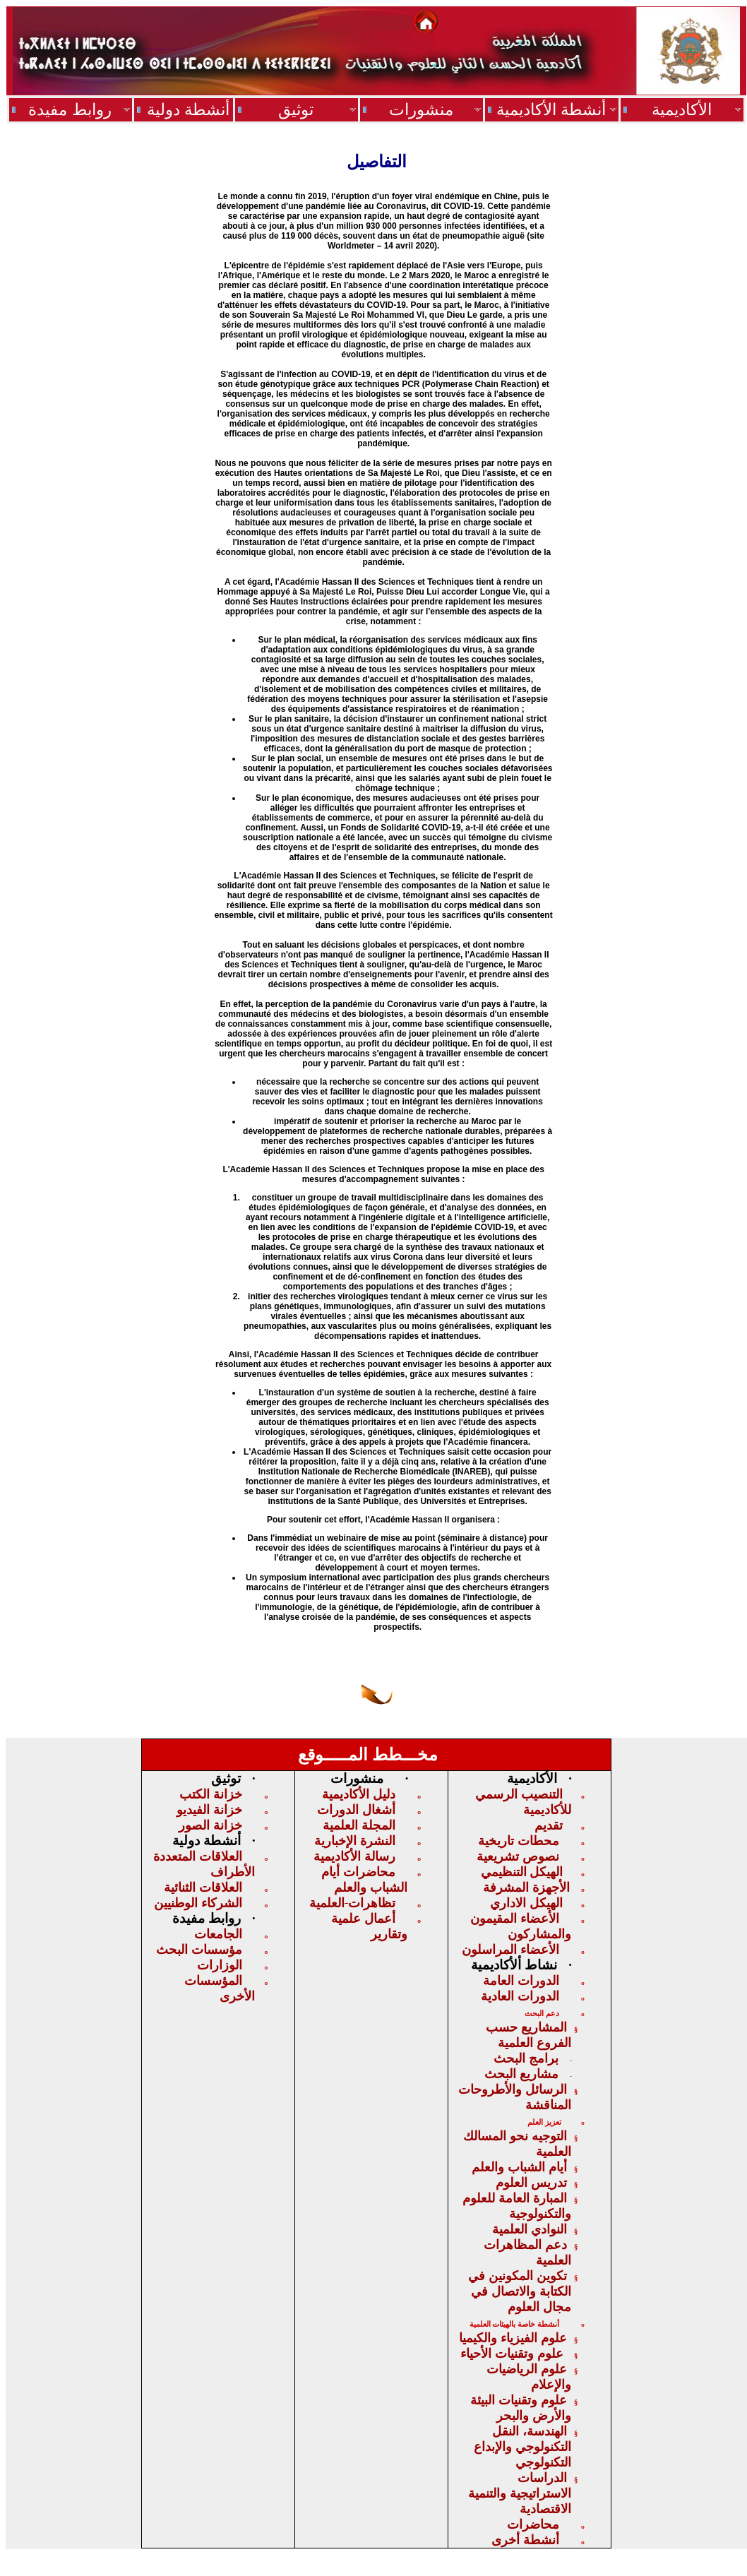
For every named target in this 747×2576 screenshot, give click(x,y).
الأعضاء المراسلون (510, 1950)
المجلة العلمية (359, 1825)
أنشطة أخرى (525, 2540)
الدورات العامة (521, 1981)
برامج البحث (526, 2058)
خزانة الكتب (210, 1794)
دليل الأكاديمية (358, 1794)
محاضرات (533, 2524)
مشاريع (521, 2074)
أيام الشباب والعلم (519, 2167)
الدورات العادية (520, 1996)
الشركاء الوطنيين (198, 1903)
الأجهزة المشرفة (526, 1887)
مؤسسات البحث (199, 1950)
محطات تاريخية (518, 1841)
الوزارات (219, 1965)
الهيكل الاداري (526, 1903)
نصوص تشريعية (518, 1856)
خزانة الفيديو (209, 1810)
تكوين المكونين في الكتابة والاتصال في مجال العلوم (519, 2291)
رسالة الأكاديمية (354, 1856)
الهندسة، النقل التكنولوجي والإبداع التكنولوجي (522, 2446)
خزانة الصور (210, 1825)
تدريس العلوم (531, 2183)
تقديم (548, 1825)
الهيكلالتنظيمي (522, 1872)
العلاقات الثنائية (203, 1887)
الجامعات (218, 1934)
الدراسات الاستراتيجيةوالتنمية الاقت (519, 2493)
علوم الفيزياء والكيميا (513, 2338)
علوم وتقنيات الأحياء (513, 2354)
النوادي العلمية (529, 2229)
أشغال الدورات (356, 1810)
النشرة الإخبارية (354, 1841)
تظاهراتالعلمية (352, 1903)
